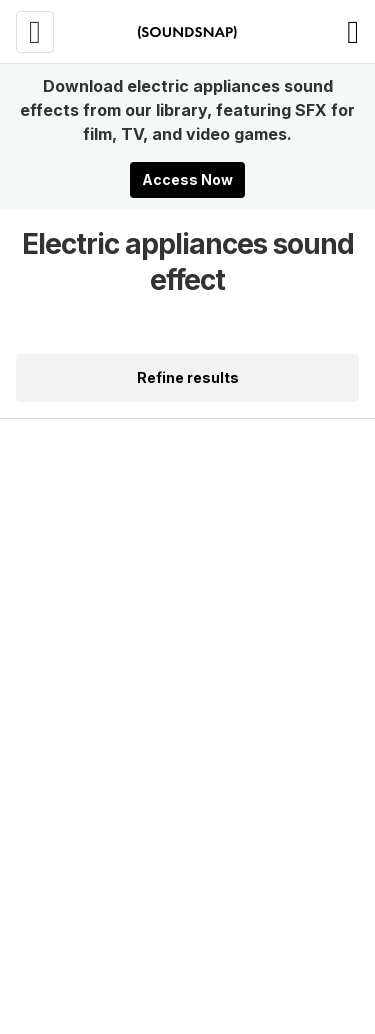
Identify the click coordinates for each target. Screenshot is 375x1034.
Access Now (187, 179)
